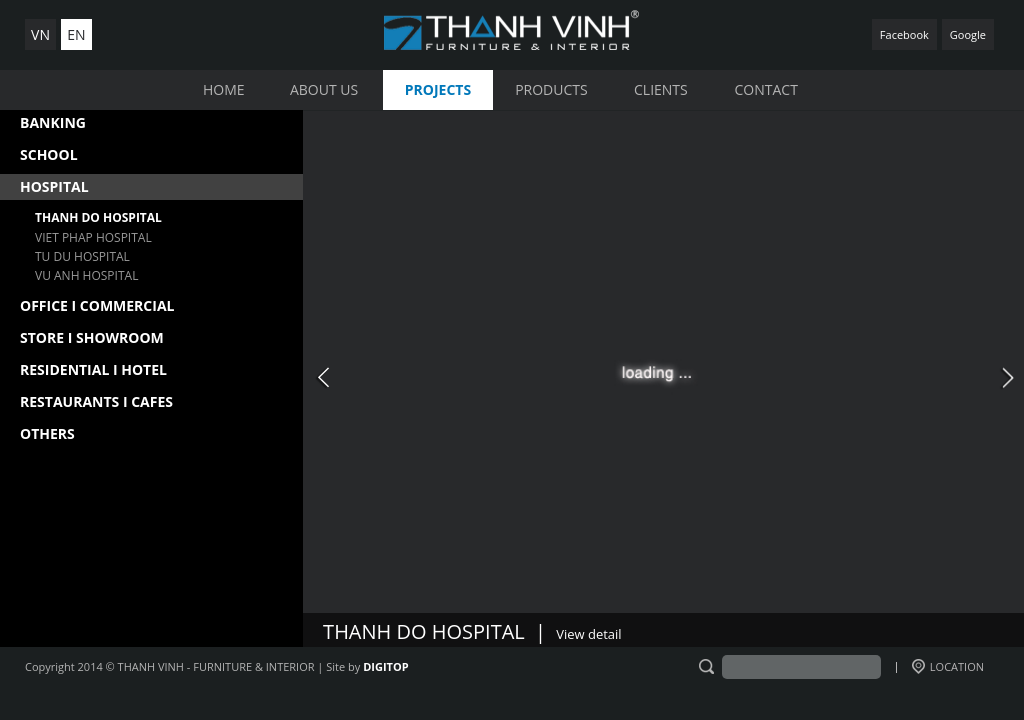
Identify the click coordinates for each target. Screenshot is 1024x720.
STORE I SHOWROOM (92, 337)
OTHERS (47, 433)
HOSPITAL (54, 186)
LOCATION (948, 666)
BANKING (53, 122)
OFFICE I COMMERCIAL (97, 305)
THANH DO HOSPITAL (98, 217)
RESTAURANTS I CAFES (96, 401)
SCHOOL (49, 154)
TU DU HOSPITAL (82, 256)
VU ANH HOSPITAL (86, 275)
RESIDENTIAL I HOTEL (93, 369)
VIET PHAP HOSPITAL (93, 237)
